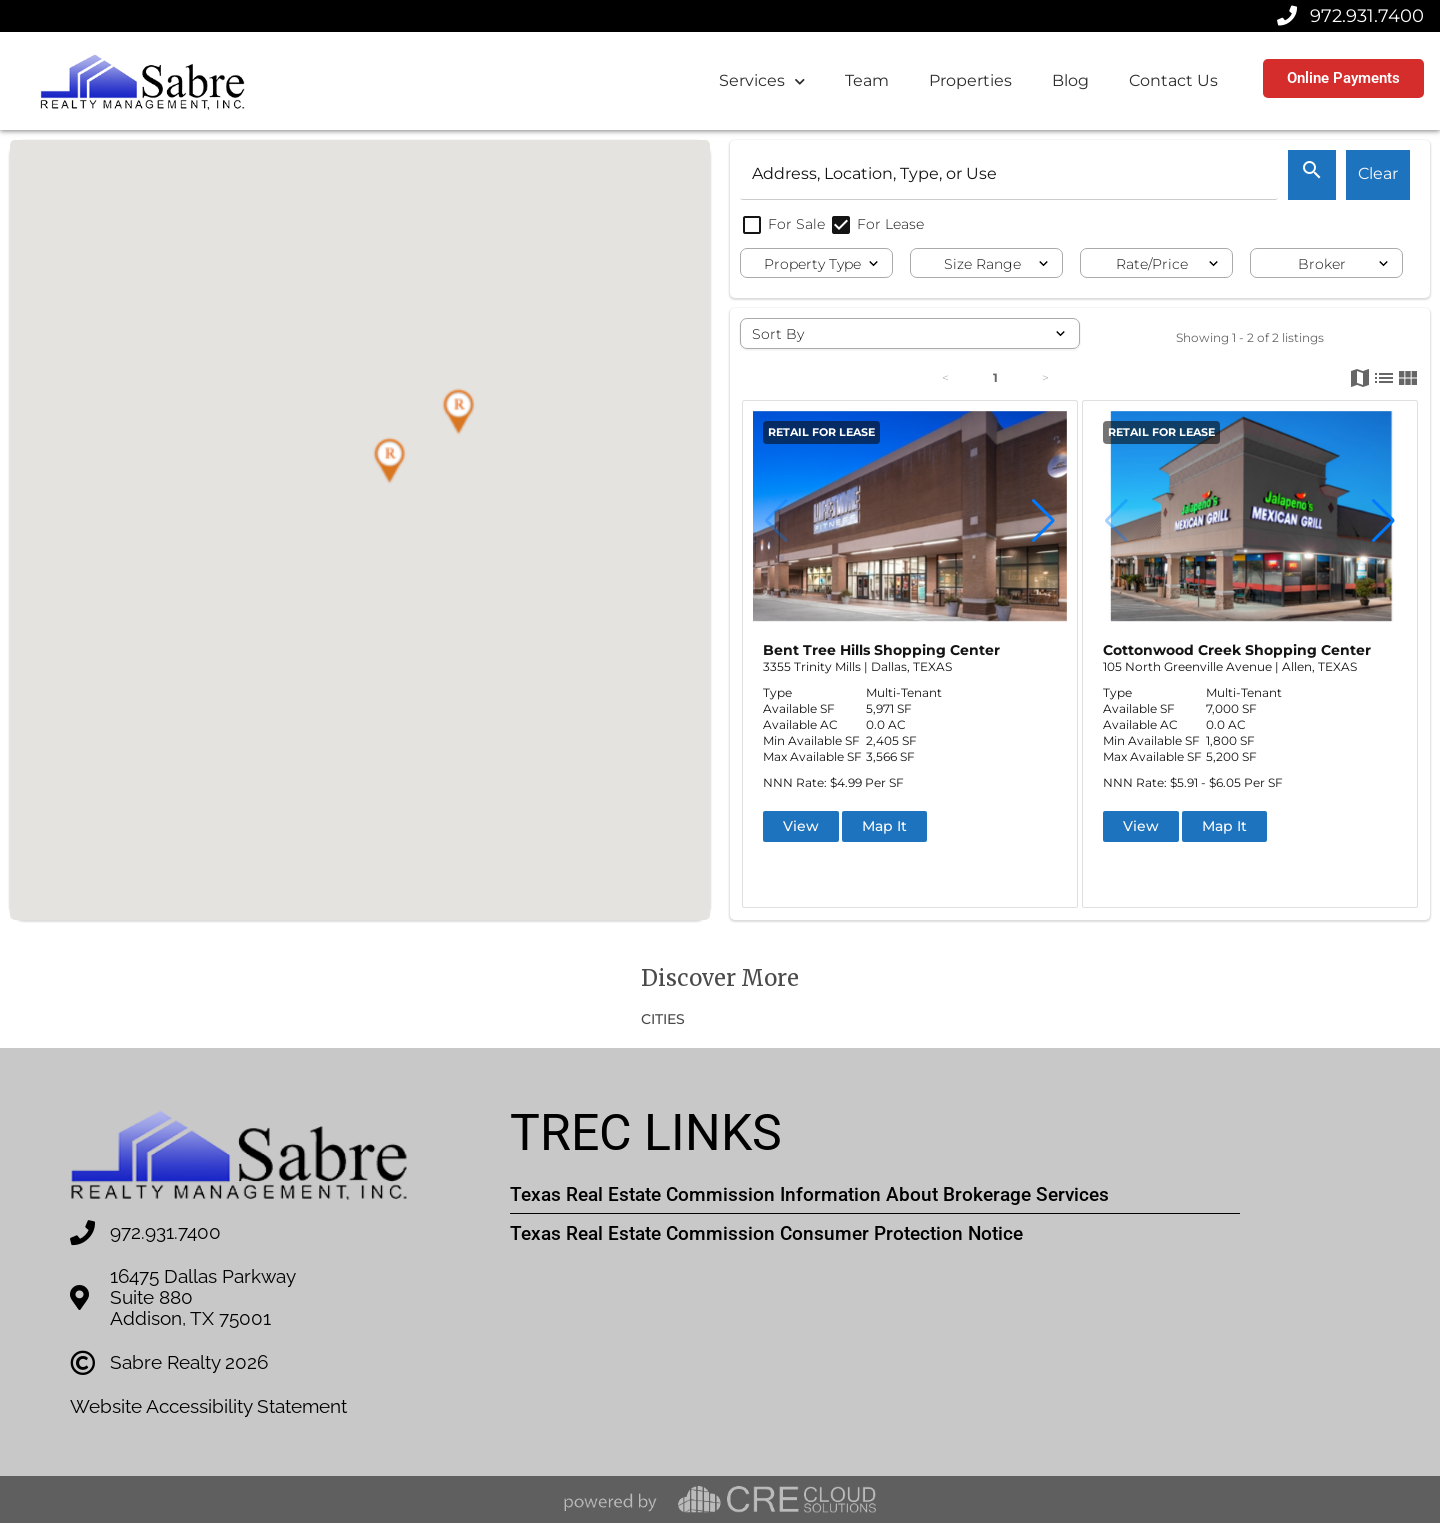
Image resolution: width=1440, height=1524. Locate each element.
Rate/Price (1152, 264)
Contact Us (1173, 80)
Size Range (982, 264)
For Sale (784, 224)
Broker (1322, 264)
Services (762, 81)
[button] (389, 461)
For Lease (876, 224)
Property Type (812, 264)
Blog (1070, 80)
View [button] (801, 826)
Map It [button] (884, 826)
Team (867, 80)
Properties (970, 80)
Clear (1378, 173)
